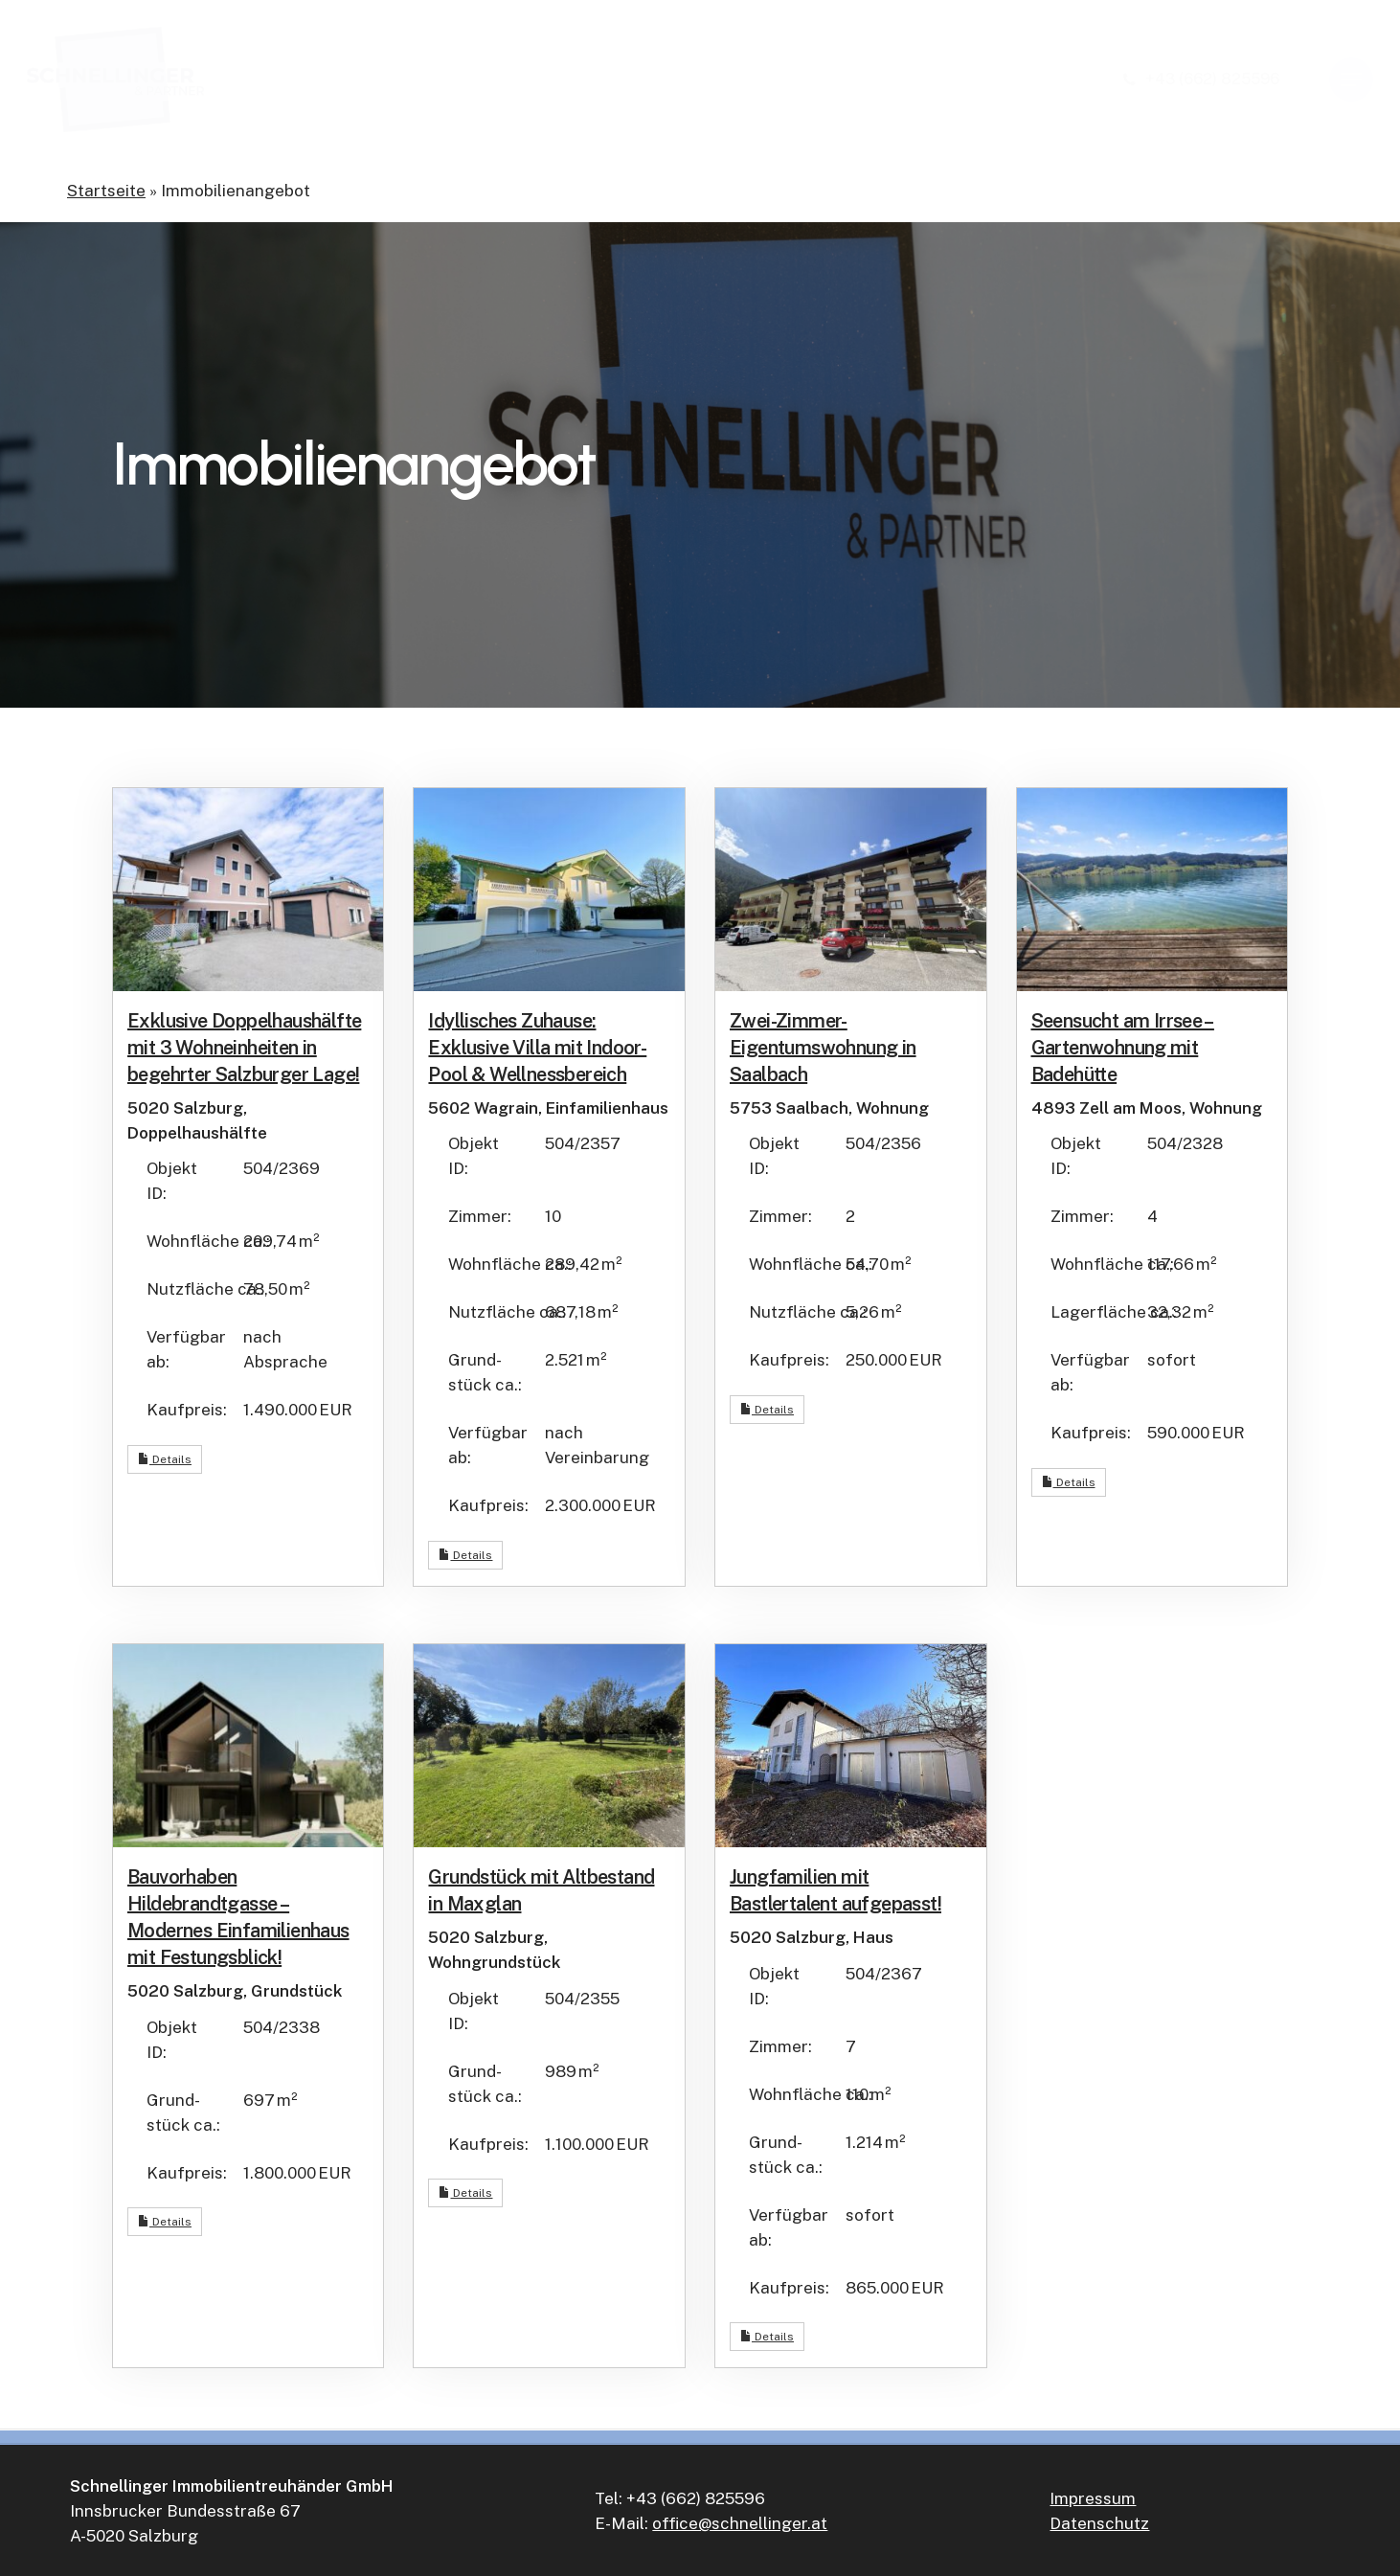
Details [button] (165, 1459)
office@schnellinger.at (739, 2523)
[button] (1351, 80)
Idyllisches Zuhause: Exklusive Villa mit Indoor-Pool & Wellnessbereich (537, 1047)
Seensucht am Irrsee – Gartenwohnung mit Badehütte (1122, 1047)
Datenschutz (1099, 2523)
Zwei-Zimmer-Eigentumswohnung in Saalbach (823, 1047)
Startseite (106, 190)
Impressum (1093, 2498)
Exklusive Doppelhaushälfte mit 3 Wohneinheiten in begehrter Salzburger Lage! (244, 1047)
